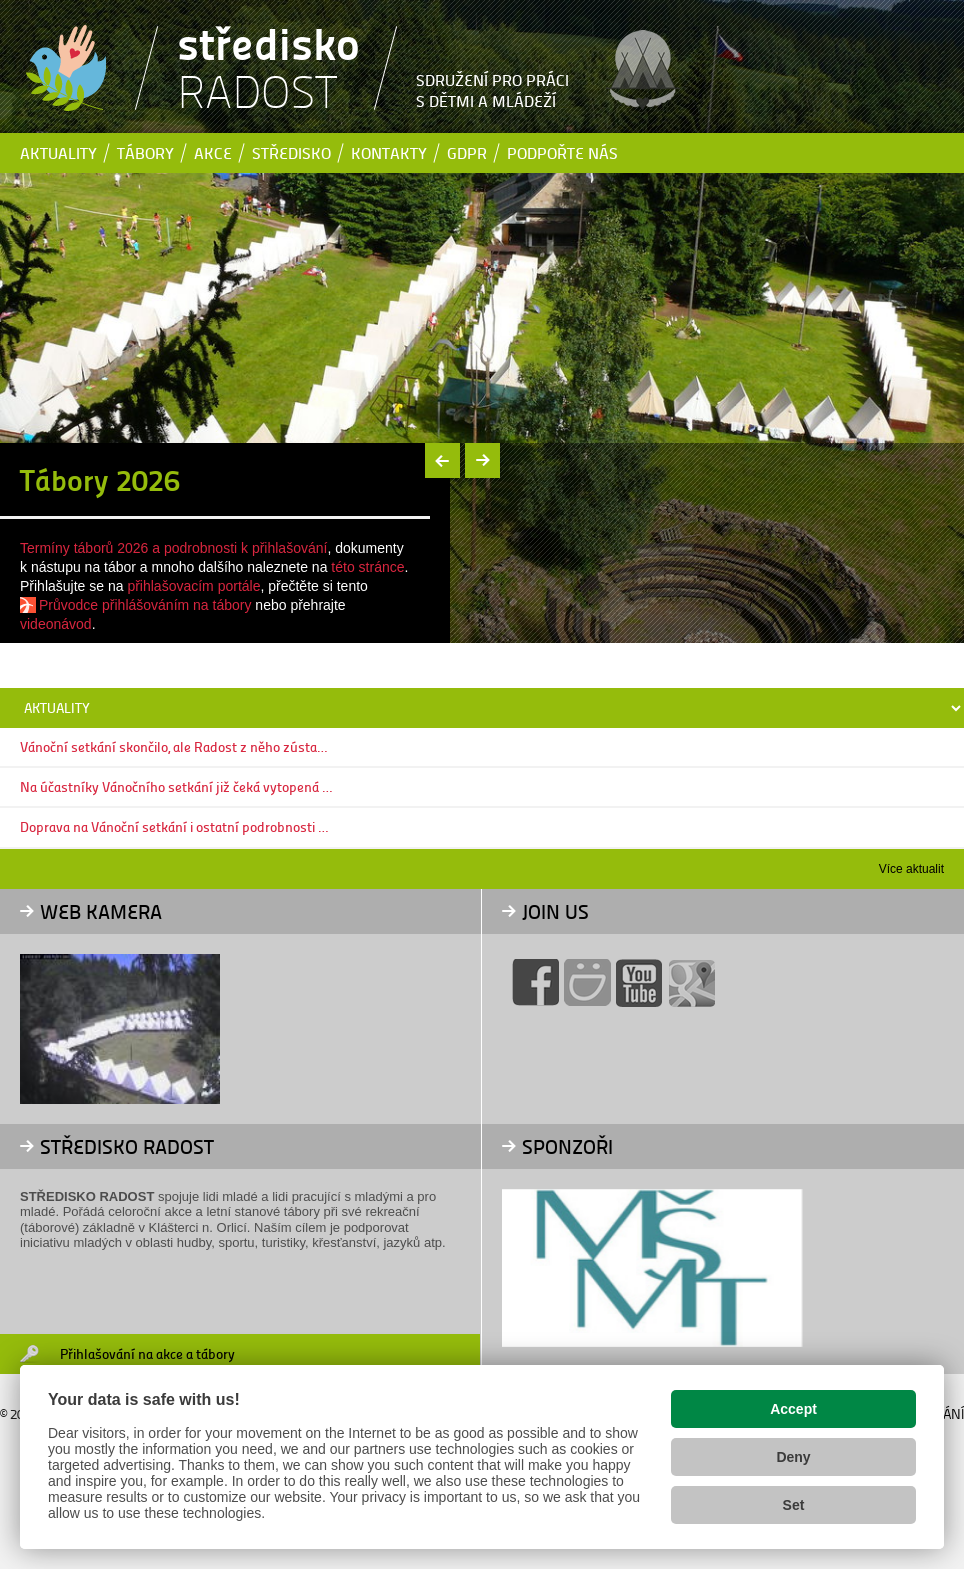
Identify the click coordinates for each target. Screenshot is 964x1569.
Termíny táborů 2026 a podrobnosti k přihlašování (173, 548)
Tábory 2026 (100, 479)
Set (794, 1505)
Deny (793, 1457)
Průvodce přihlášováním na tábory (145, 605)
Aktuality (58, 152)
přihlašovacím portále (193, 586)
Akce (213, 152)
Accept (793, 1409)
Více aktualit (911, 869)
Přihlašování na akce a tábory (147, 1353)
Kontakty (389, 152)
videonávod (56, 624)
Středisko (291, 152)
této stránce (367, 567)
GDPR (467, 152)
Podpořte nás (562, 152)
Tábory (145, 152)
